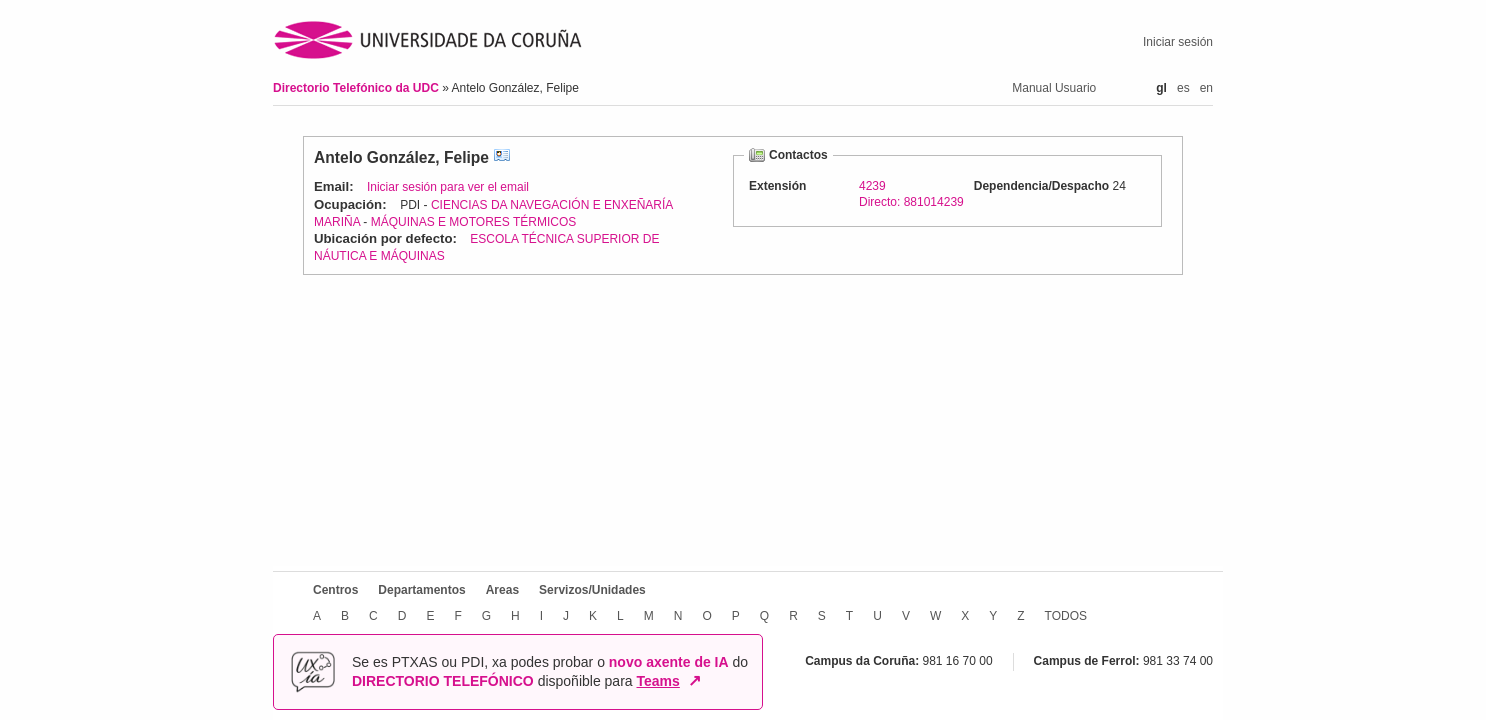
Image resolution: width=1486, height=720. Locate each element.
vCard (502, 157)
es (1183, 88)
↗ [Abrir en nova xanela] (694, 681)
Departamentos (421, 590)
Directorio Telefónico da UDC (357, 88)
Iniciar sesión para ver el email (448, 187)
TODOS (1066, 616)
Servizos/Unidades (592, 590)
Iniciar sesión (1178, 42)
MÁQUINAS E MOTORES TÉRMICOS (474, 222)
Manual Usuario (1054, 88)
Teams (658, 681)
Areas (502, 590)
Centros (335, 590)
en (1206, 88)
